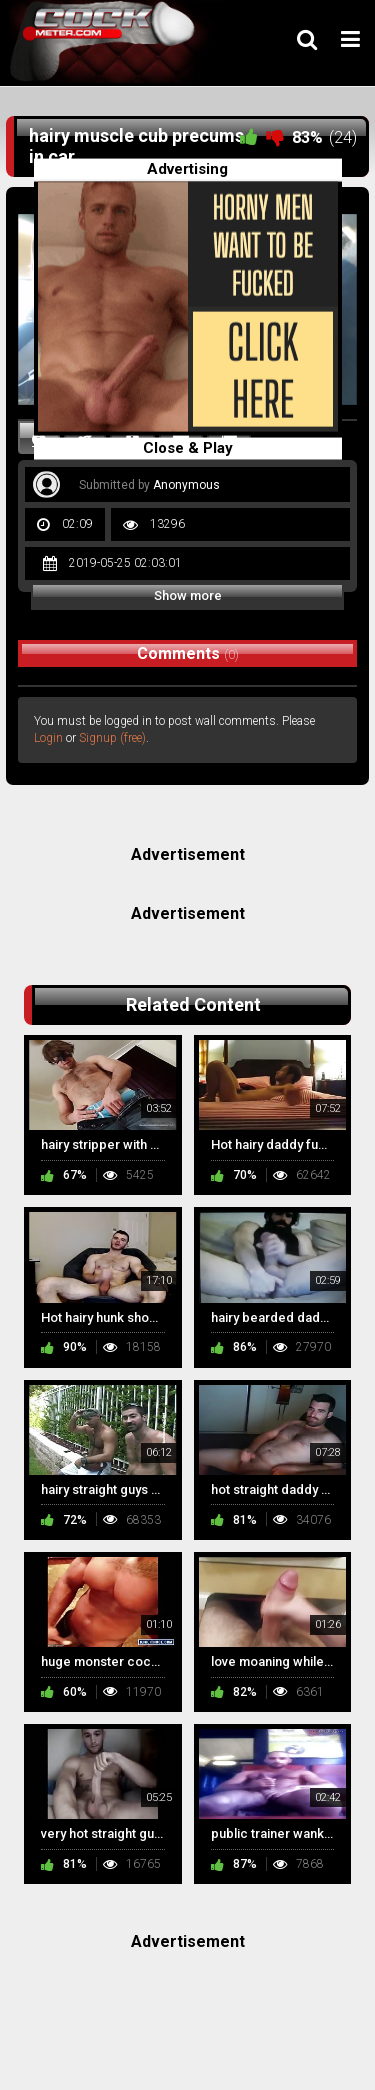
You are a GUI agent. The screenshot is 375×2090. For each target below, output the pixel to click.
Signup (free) (112, 738)
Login (48, 738)
